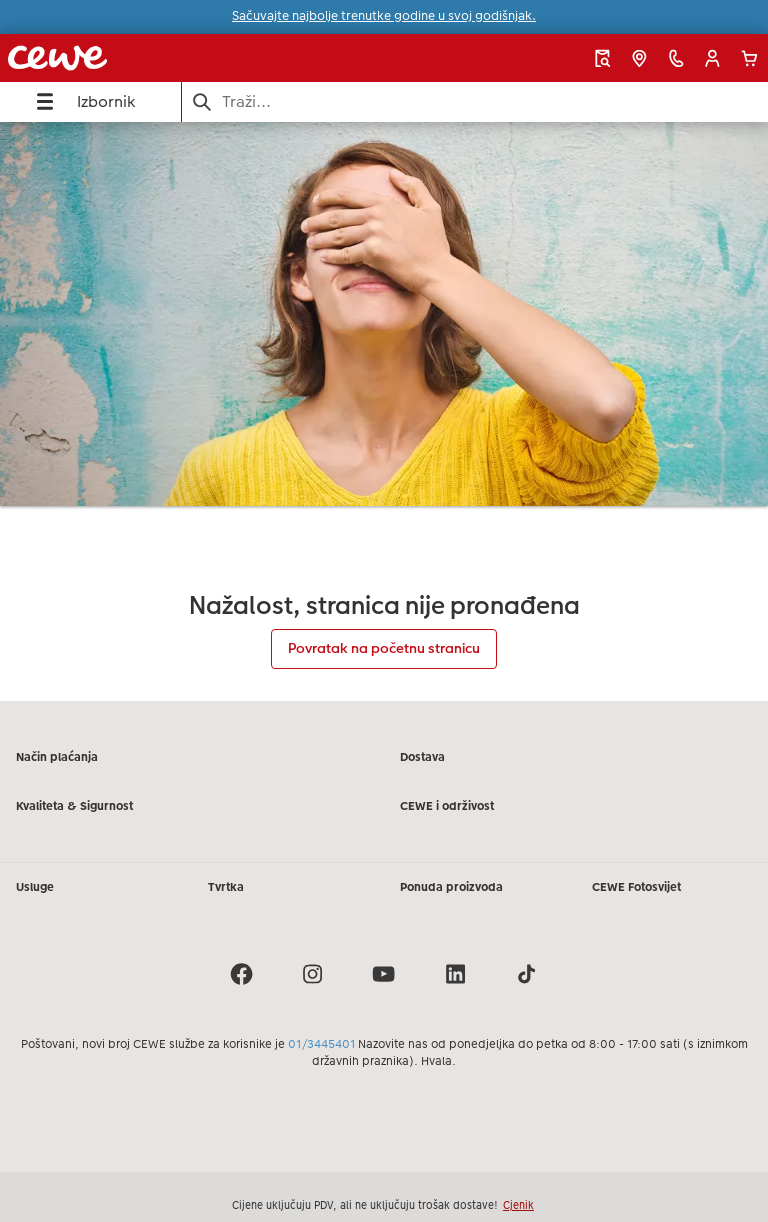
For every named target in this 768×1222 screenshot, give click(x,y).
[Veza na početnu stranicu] (152, 58)
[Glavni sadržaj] (384, 411)
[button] (712, 58)
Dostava (422, 757)
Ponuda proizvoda (451, 887)
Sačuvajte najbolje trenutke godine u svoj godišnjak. (384, 16)
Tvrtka (226, 887)
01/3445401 (321, 1044)
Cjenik (518, 1205)
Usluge (35, 887)
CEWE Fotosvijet (636, 887)
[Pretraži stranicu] (475, 101)
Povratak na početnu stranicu (384, 648)
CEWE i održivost (447, 806)
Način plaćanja (57, 757)
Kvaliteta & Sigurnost (74, 806)
